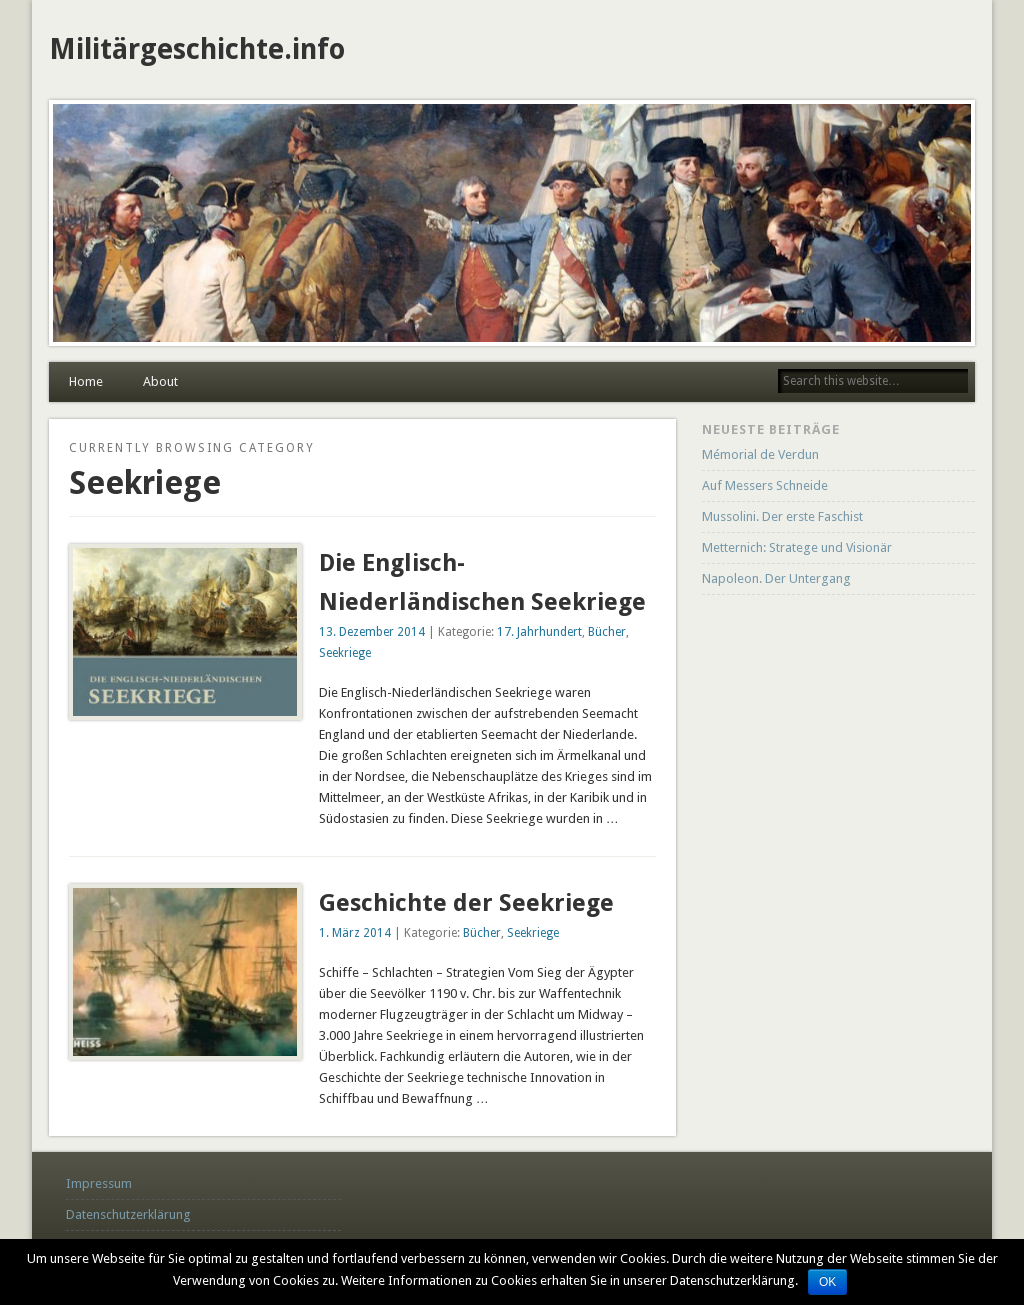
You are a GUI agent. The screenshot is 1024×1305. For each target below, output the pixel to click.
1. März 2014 (355, 933)
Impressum (99, 1183)
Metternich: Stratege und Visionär (797, 547)
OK (827, 1282)
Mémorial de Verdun (760, 454)
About (160, 381)
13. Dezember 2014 (372, 632)
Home (86, 381)
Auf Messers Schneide (765, 485)
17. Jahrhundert (539, 632)
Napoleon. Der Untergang (776, 578)
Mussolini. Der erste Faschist (782, 516)
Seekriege (345, 653)
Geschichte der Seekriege (466, 903)
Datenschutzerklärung (128, 1214)
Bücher (607, 632)
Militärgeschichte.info (197, 49)
